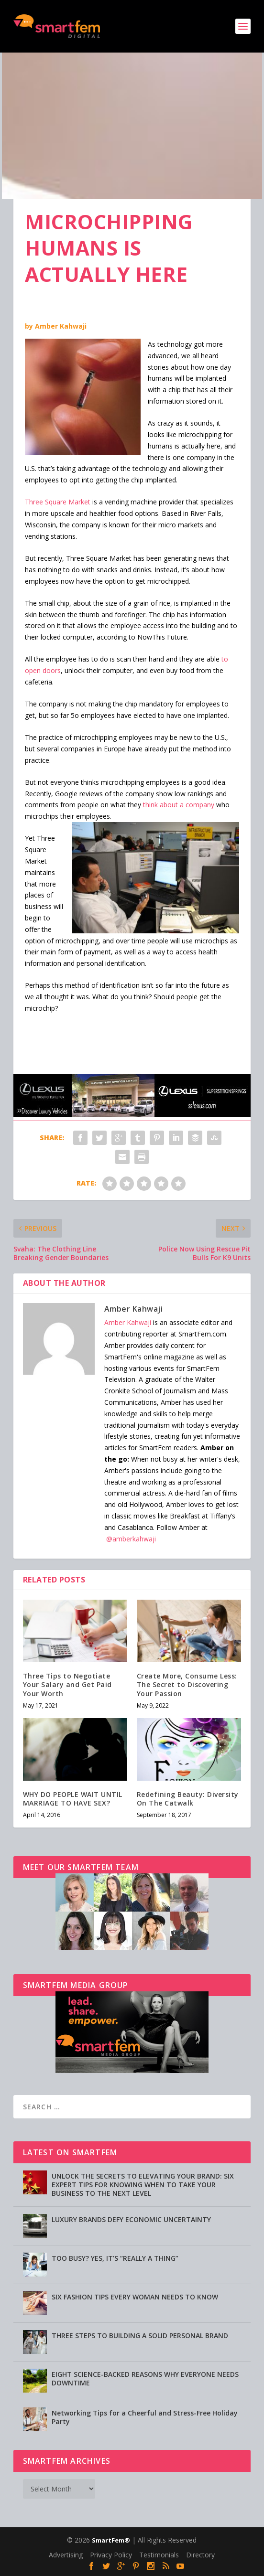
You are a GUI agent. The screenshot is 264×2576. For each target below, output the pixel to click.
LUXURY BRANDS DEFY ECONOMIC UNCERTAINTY (131, 2219)
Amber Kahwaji (61, 326)
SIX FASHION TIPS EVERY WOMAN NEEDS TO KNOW (135, 2296)
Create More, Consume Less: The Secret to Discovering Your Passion (187, 1684)
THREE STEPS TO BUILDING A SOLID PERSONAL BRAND (140, 2335)
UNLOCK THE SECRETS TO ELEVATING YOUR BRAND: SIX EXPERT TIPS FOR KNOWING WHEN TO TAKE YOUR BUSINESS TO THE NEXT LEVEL (143, 2184)
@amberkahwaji (131, 1538)
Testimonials (159, 2554)
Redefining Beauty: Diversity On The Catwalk (188, 1798)
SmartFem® (111, 2540)
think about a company (178, 804)
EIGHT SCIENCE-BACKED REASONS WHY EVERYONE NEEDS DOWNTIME (145, 2378)
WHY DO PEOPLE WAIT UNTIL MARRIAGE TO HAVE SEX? (72, 1798)
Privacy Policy (111, 2554)
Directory (200, 2554)
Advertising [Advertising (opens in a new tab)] (66, 2554)
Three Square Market (57, 501)
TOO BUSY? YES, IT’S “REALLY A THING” (115, 2258)
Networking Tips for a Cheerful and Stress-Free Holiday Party (145, 2417)
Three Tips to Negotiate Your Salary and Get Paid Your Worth (67, 1684)
